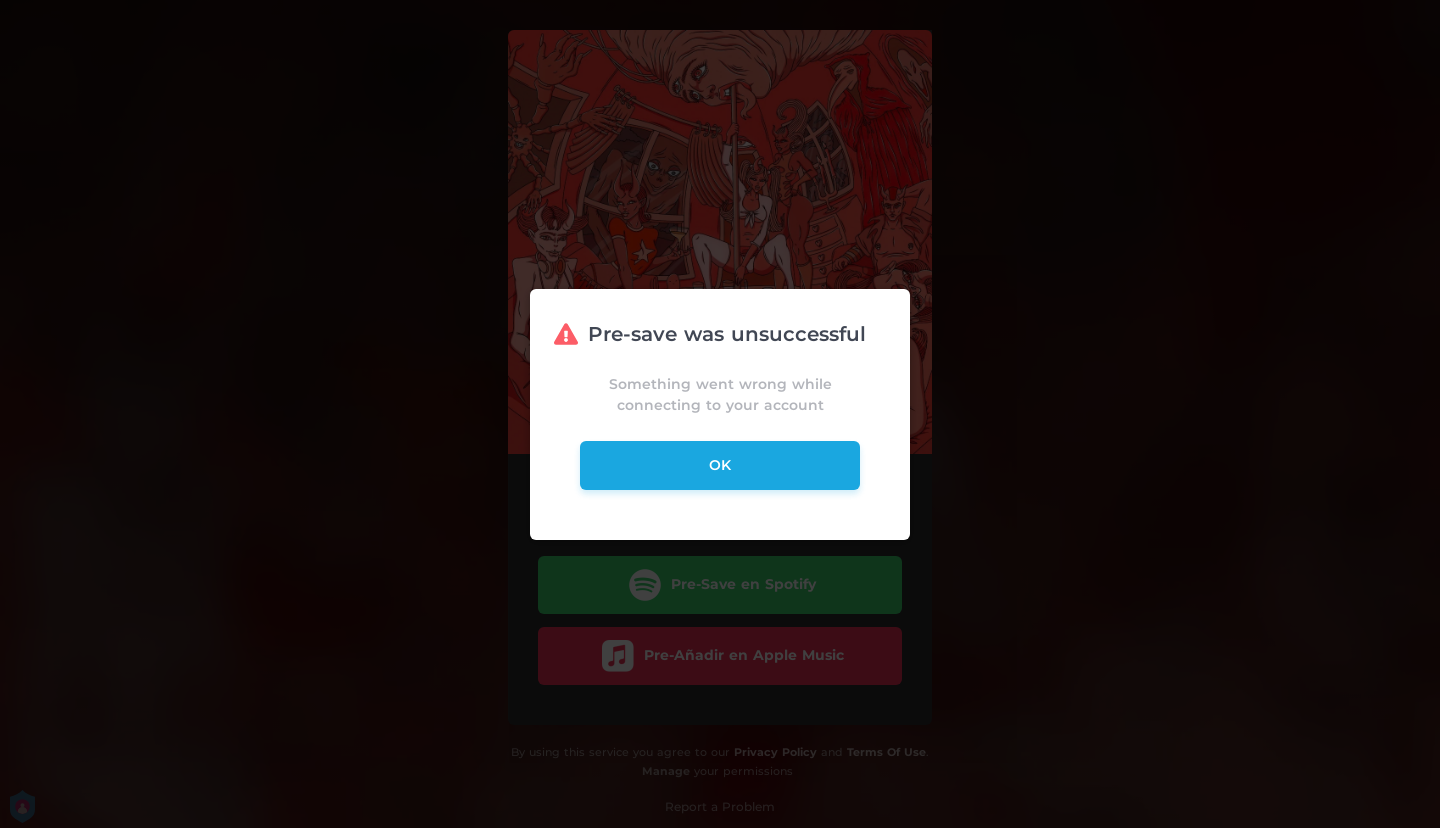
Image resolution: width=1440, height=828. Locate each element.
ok (720, 465)
